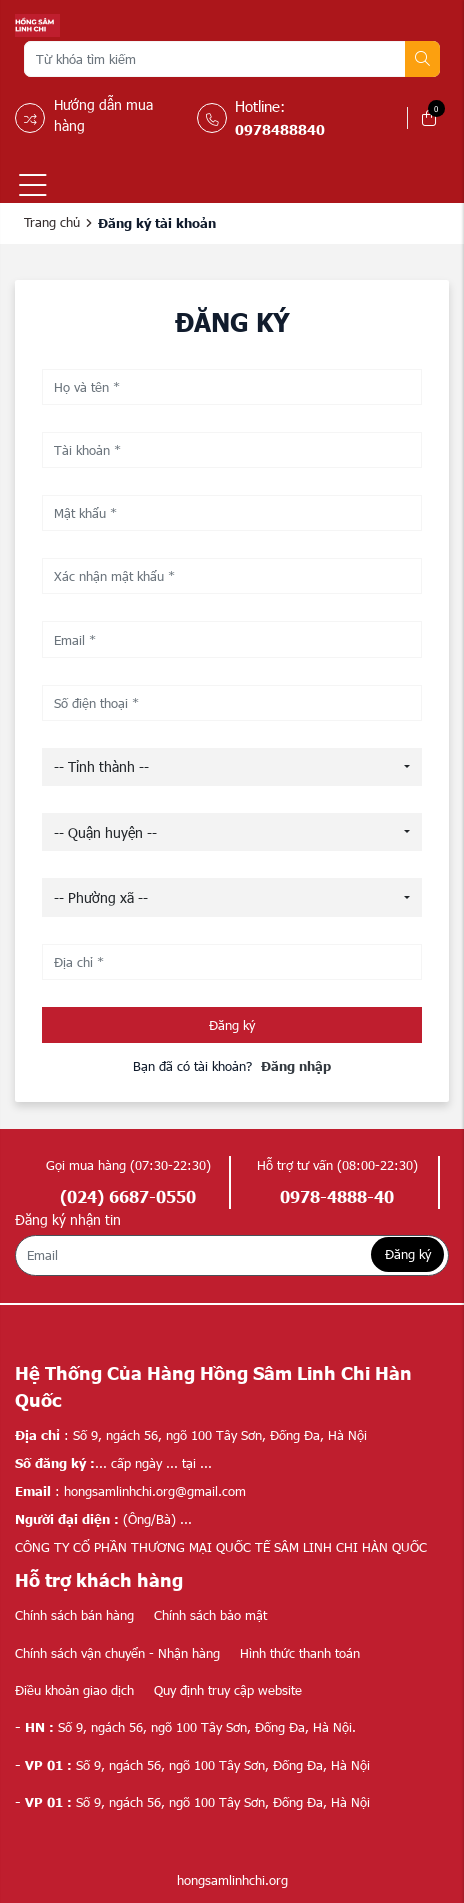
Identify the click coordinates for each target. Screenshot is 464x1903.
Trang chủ (52, 222)
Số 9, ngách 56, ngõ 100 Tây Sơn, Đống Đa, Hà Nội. (185, 1727)
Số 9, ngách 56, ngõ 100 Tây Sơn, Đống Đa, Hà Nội (192, 1765)
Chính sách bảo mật (210, 1615)
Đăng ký (232, 1025)
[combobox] (232, 767)
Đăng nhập (296, 1066)
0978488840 (280, 129)
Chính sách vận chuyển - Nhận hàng (117, 1653)
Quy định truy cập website (228, 1690)
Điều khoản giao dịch (74, 1690)
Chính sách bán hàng (74, 1615)
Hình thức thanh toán (300, 1653)
